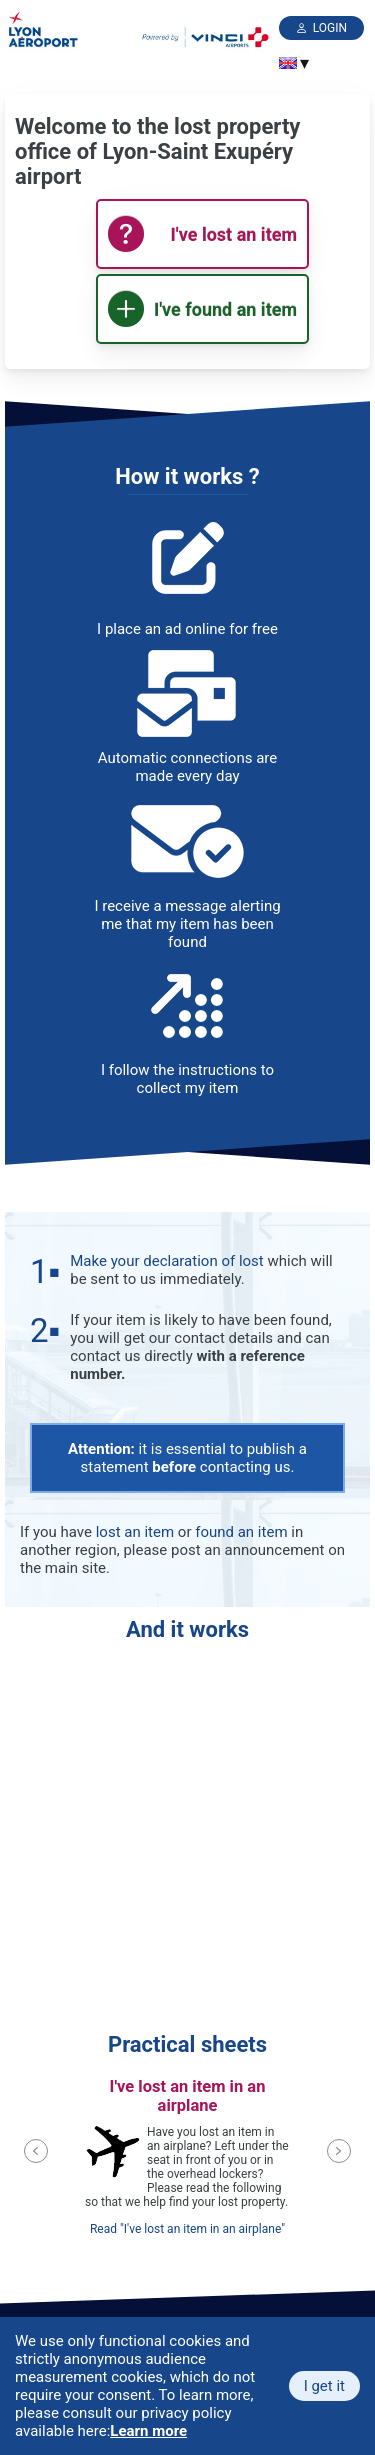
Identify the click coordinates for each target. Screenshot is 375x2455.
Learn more (148, 2431)
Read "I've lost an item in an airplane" (187, 2229)
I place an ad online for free (187, 629)
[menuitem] (288, 63)
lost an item (135, 1532)
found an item (241, 1532)
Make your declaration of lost (166, 1261)
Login (330, 28)
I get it (324, 2386)
